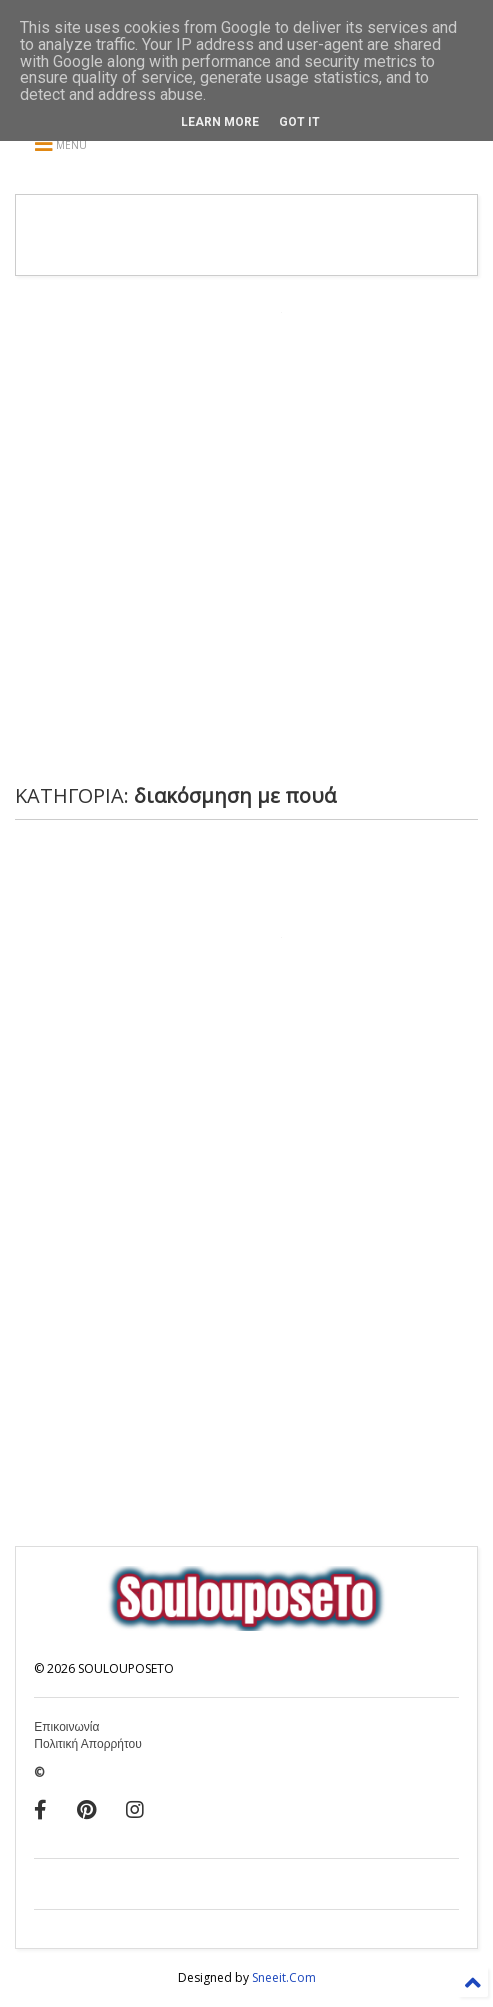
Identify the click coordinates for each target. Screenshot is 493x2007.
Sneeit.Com (284, 1977)
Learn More (220, 122)
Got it (299, 122)
